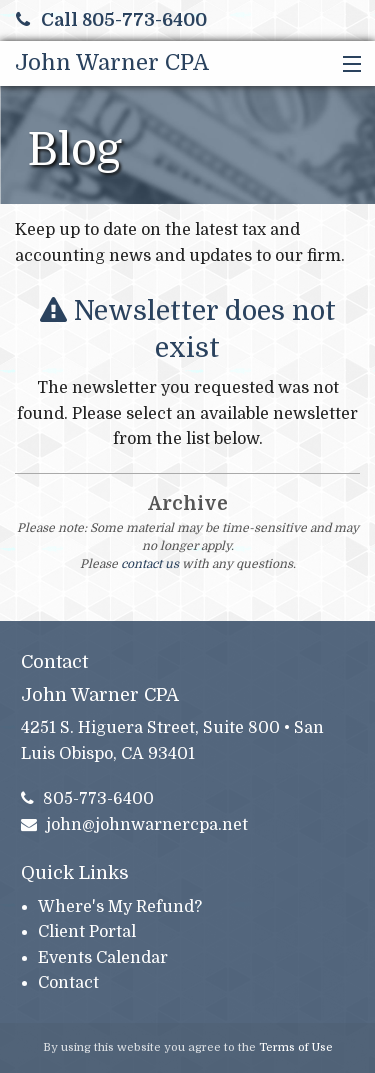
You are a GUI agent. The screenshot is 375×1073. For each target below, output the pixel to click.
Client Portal (87, 932)
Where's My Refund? (120, 907)
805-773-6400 (88, 799)
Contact (68, 983)
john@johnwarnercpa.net (135, 825)
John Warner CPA (112, 62)
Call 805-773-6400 (111, 20)
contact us (150, 564)
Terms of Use (296, 1047)
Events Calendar (103, 958)
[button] (347, 65)
